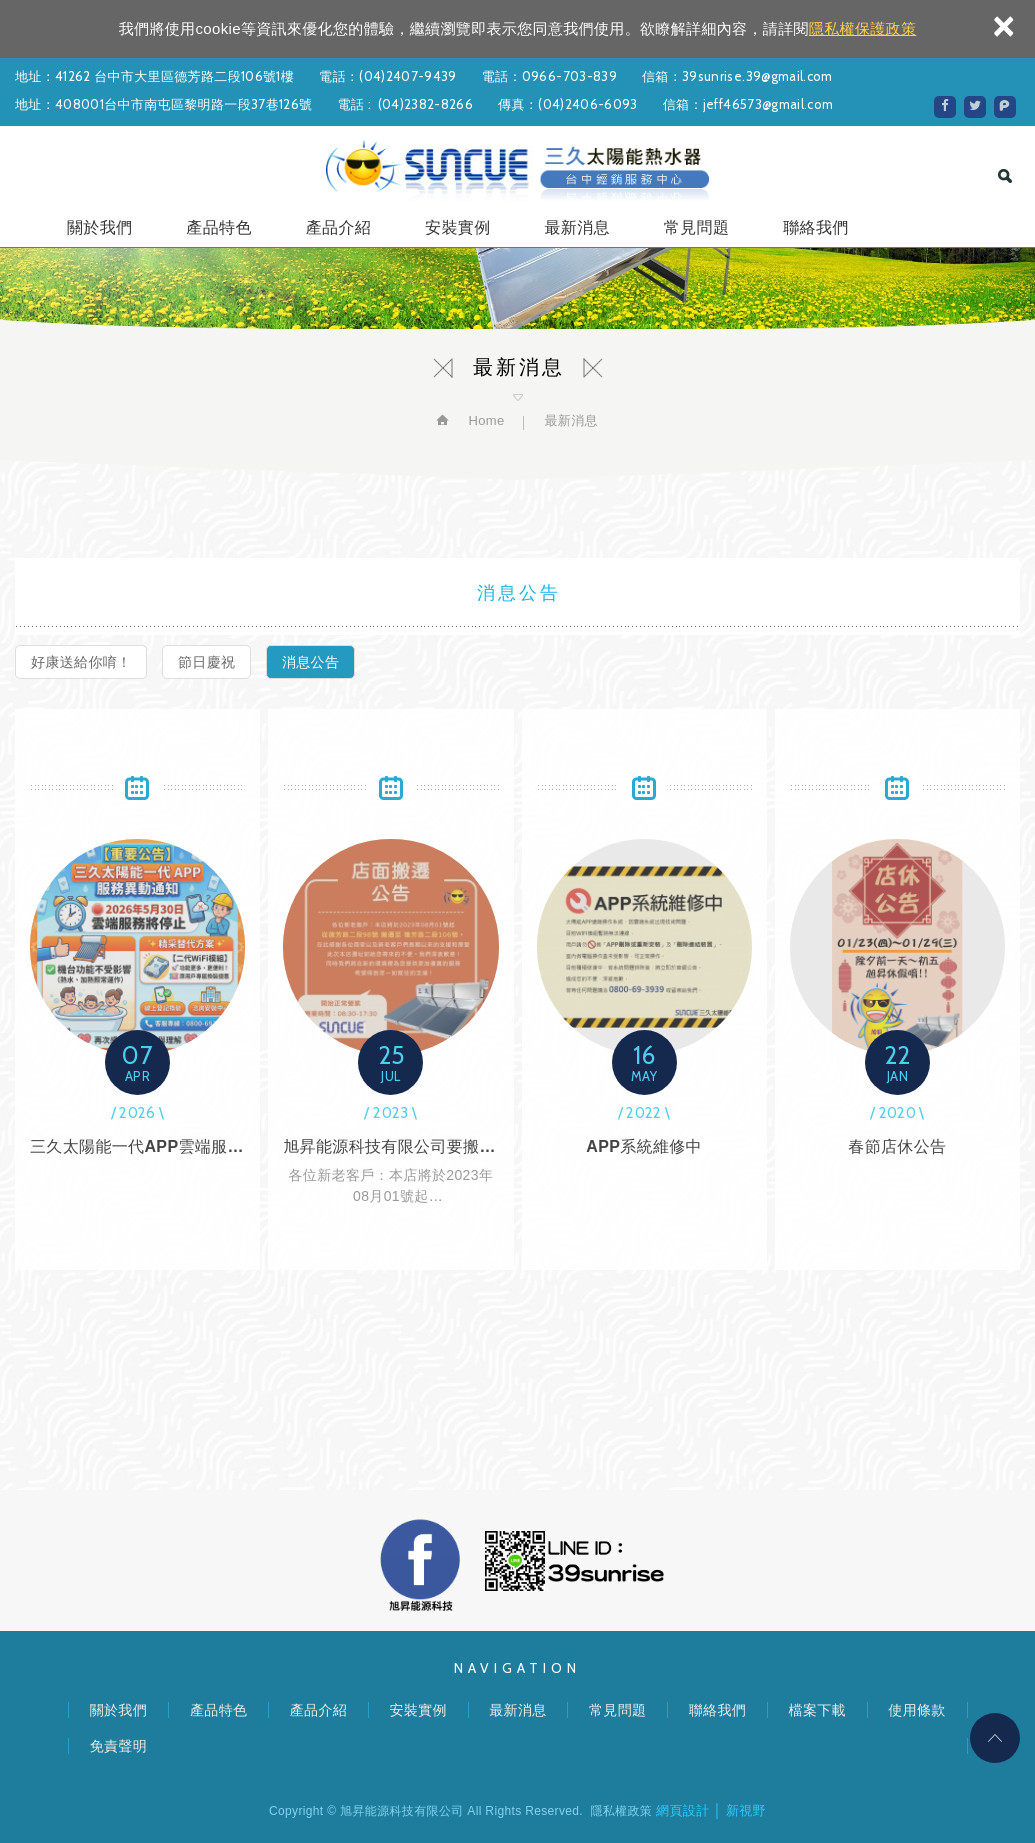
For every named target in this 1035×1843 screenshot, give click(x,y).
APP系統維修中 (644, 990)
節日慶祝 (206, 662)
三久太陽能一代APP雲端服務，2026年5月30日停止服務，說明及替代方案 (137, 990)
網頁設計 (682, 1810)
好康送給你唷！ (81, 662)
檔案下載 (817, 1710)
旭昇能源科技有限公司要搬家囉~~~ (390, 990)
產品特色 (218, 231)
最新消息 (576, 231)
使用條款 (916, 1710)
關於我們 (99, 231)
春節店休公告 (897, 990)
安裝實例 (457, 231)
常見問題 (696, 231)
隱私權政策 (621, 1811)
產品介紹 (338, 231)
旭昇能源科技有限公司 (518, 170)
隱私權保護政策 (862, 28)
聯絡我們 (815, 231)
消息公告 (310, 662)
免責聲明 (118, 1746)
